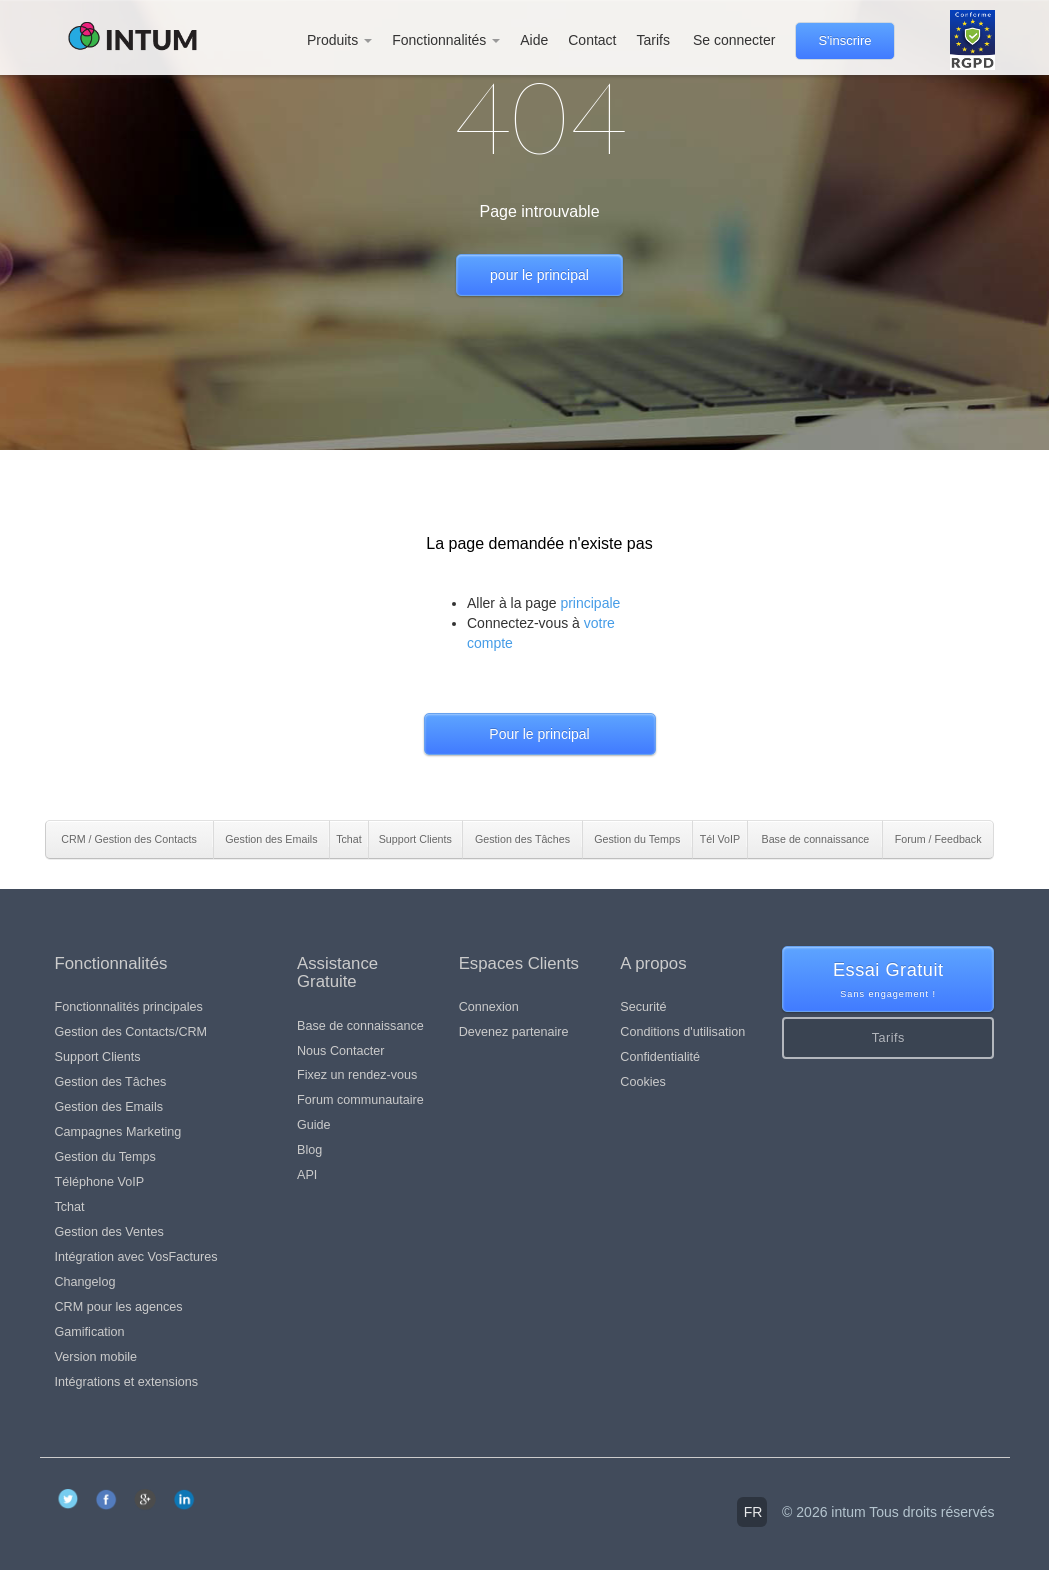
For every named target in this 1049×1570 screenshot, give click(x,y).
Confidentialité (660, 1057)
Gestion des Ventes (109, 1232)
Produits (339, 40)
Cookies (643, 1082)
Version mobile (96, 1357)
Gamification (90, 1332)
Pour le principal (539, 734)
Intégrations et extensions (127, 1382)
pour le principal (539, 275)
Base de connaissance (360, 1026)
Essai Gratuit (888, 980)
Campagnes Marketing (118, 1132)
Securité (643, 1007)
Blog (309, 1150)
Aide (534, 40)
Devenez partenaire (514, 1032)
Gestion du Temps (105, 1157)
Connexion (489, 1007)
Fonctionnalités (446, 40)
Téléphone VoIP (100, 1182)
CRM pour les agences (119, 1307)
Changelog (85, 1282)
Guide (314, 1125)
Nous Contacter (341, 1051)
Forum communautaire (360, 1100)
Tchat (70, 1207)
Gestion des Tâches (111, 1082)
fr (753, 1512)
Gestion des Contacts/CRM (131, 1032)
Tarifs (652, 40)
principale (590, 603)
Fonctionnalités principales (129, 1007)
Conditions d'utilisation (682, 1032)
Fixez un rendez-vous (357, 1075)
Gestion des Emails (109, 1107)
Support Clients (98, 1057)
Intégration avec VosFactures (136, 1257)
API (307, 1175)
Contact (592, 40)
